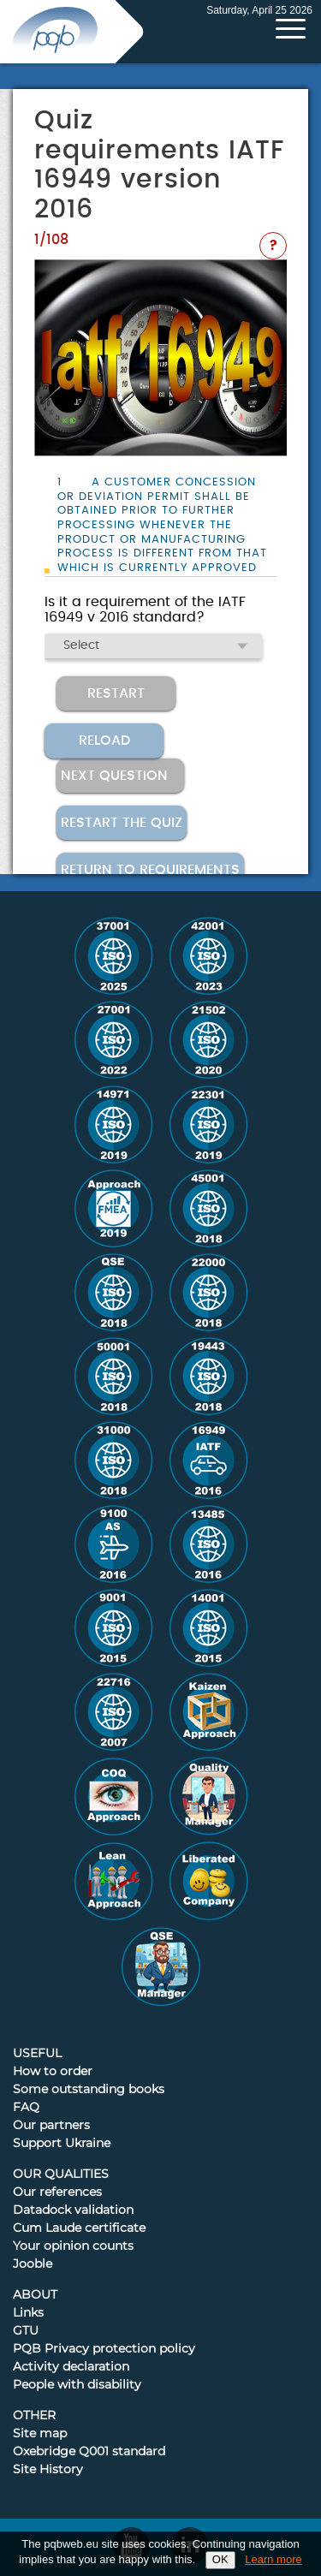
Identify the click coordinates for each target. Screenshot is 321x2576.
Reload (104, 740)
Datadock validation (73, 2210)
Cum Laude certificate (79, 2228)
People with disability (77, 2385)
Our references (57, 2192)
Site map (40, 2434)
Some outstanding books (88, 2090)
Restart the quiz (121, 823)
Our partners (51, 2126)
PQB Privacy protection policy (104, 2349)
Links (28, 2313)
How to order (52, 2072)
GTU (26, 2331)
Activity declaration (71, 2367)
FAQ (26, 2108)
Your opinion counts (73, 2246)
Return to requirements (150, 870)
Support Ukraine (61, 2144)
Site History (48, 2470)
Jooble (32, 2264)
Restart (116, 693)
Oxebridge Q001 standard (89, 2452)
